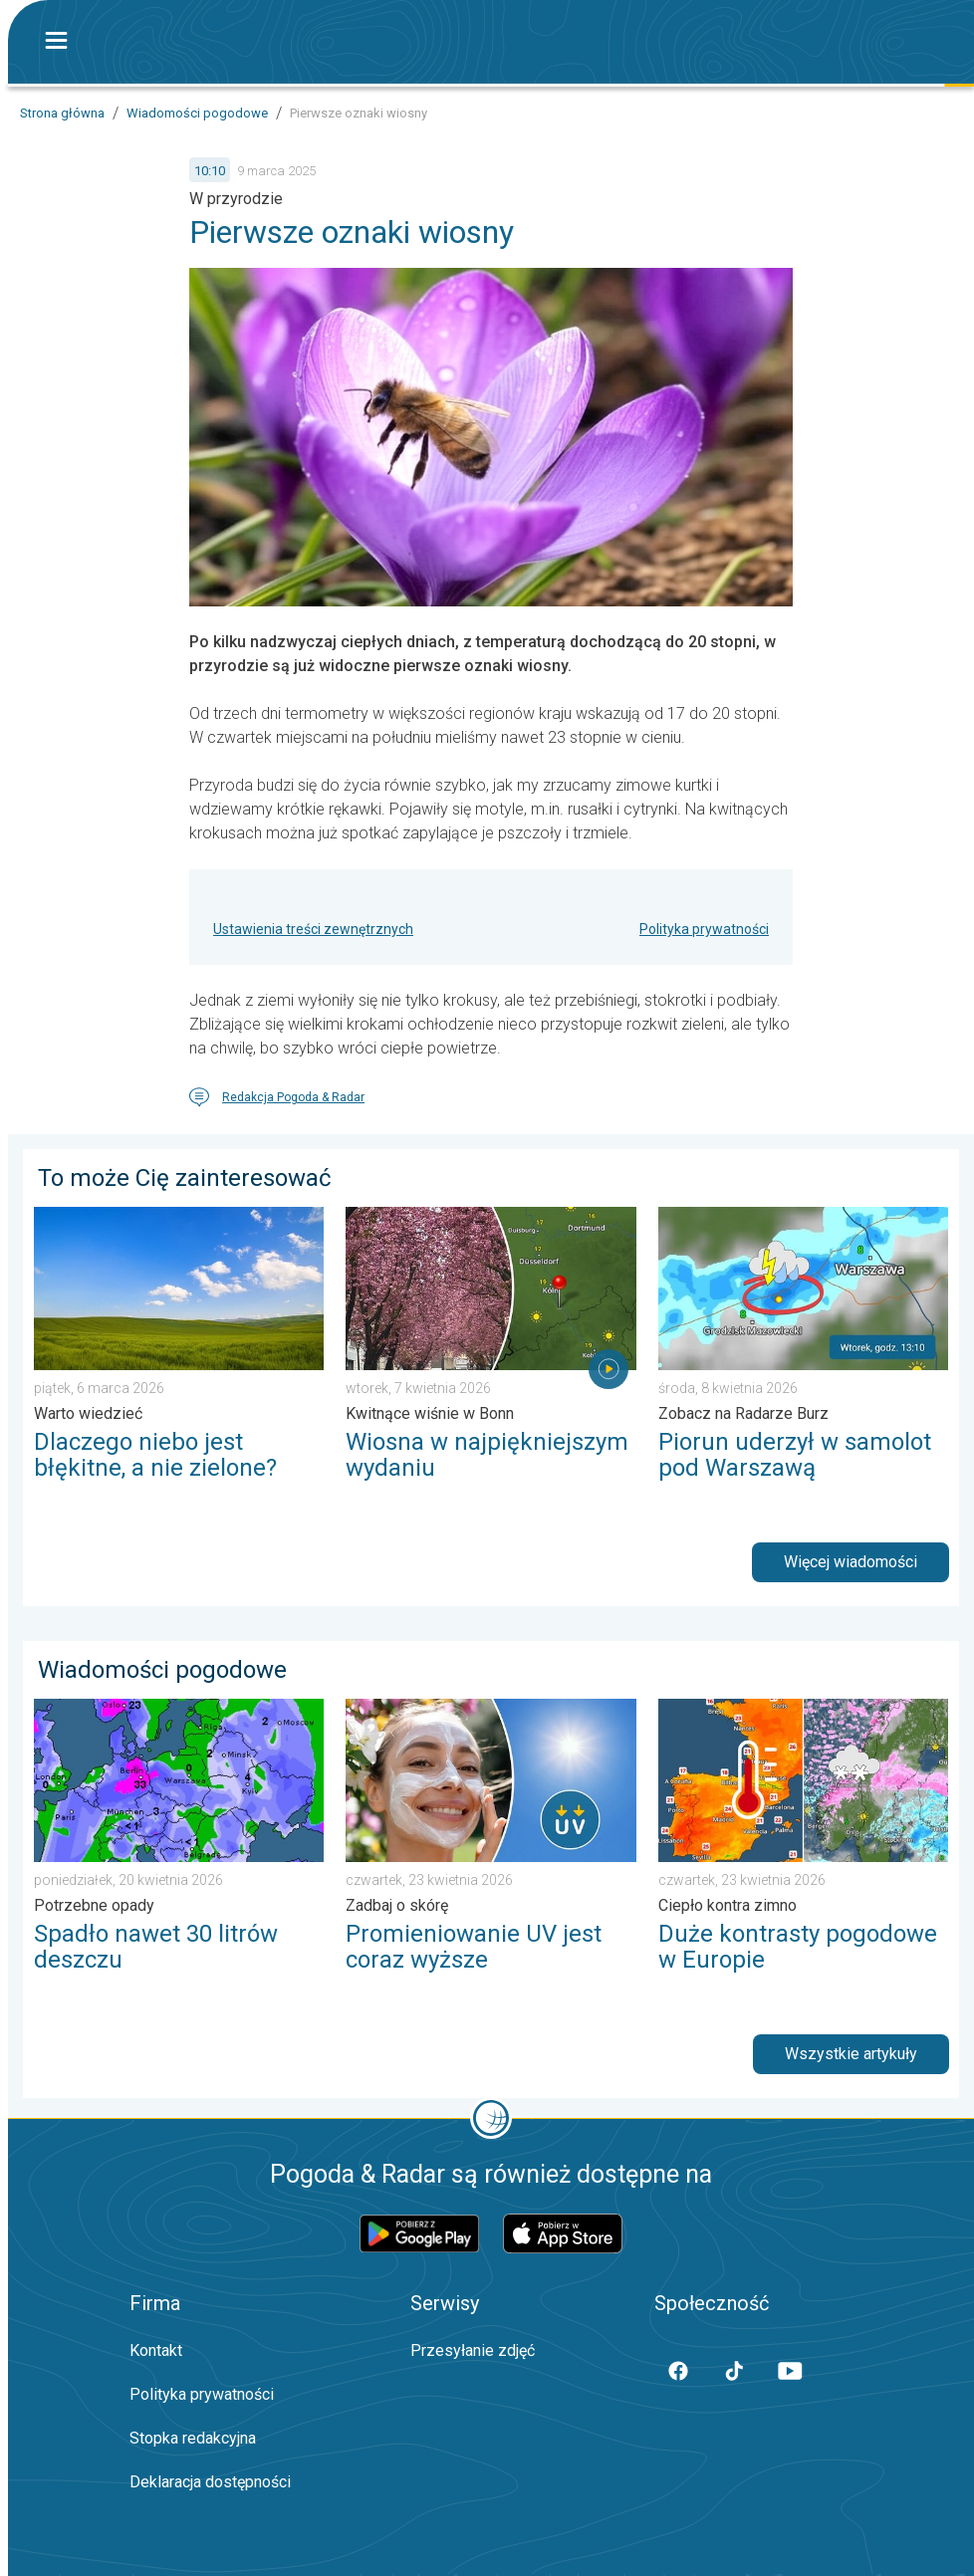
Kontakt (155, 2350)
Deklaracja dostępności (210, 2481)
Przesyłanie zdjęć (472, 2350)
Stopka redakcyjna (192, 2438)
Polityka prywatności (704, 929)
